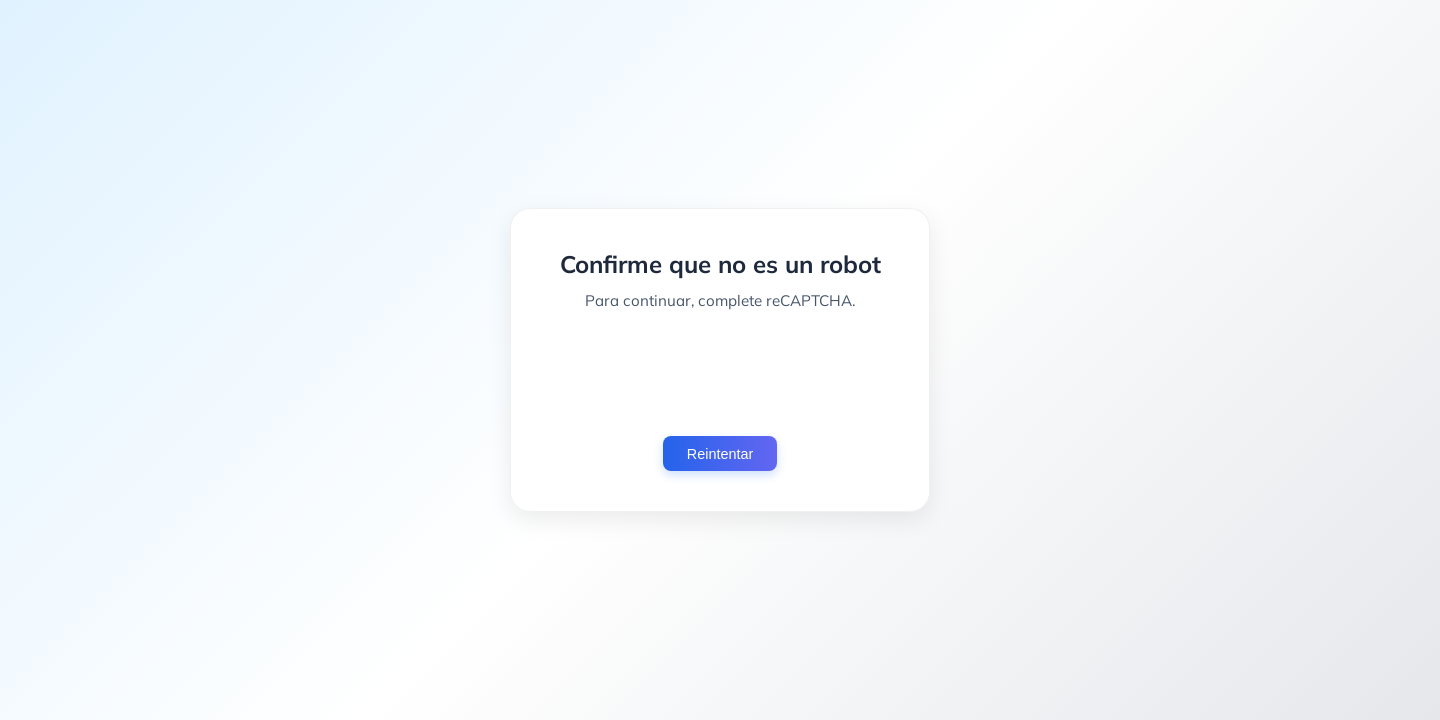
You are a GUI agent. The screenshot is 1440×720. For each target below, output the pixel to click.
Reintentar (720, 454)
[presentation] (720, 373)
